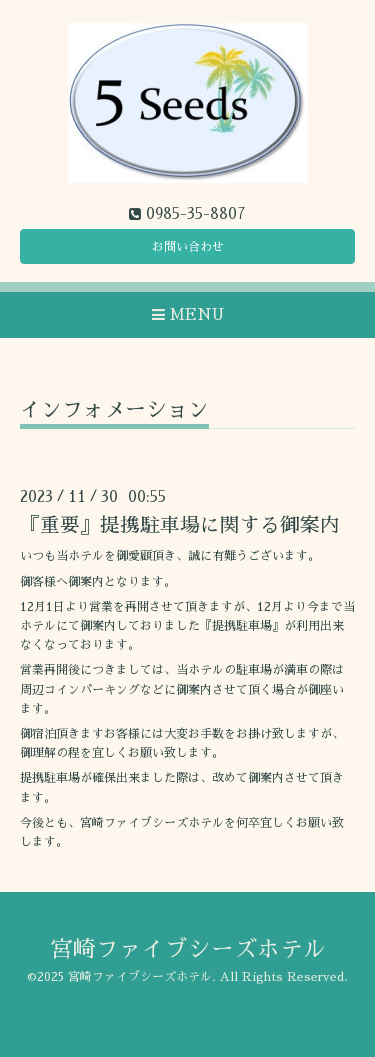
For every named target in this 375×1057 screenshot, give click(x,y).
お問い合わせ (188, 247)
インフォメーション (114, 409)
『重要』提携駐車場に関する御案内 (180, 525)
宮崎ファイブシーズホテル (188, 949)
